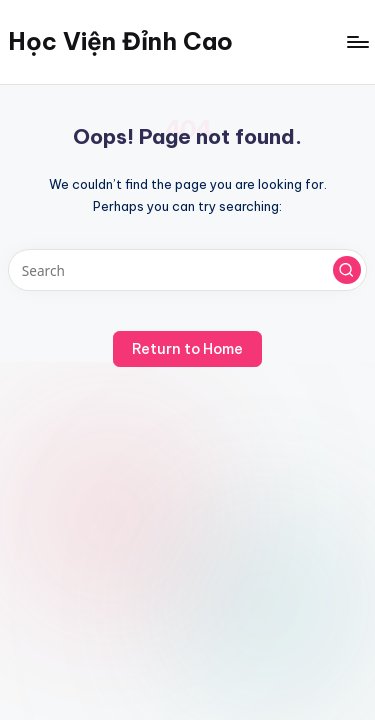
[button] (347, 270)
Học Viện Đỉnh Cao (120, 41)
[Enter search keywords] (187, 270)
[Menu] (357, 41)
